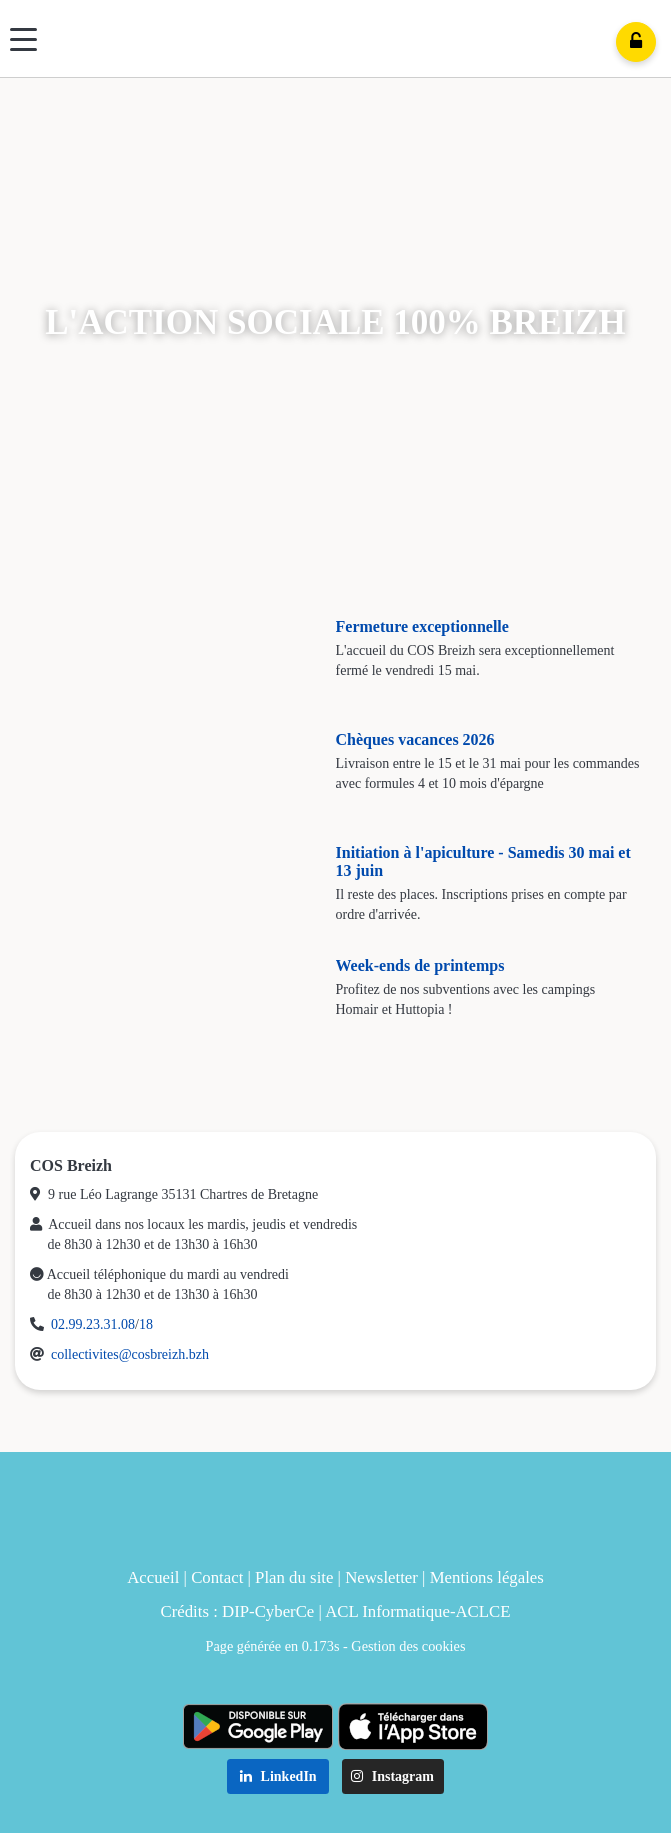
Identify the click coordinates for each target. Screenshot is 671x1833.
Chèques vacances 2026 (415, 739)
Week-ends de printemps (420, 965)
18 (146, 1324)
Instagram (392, 1776)
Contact (217, 1577)
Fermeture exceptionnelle (422, 626)
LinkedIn (278, 1776)
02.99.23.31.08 (93, 1324)
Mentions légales (487, 1577)
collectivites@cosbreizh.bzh (130, 1354)
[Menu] (23, 39)
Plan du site (294, 1577)
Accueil (153, 1577)
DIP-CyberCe (268, 1611)
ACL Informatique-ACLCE (417, 1611)
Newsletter (381, 1577)
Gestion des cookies (408, 1646)
